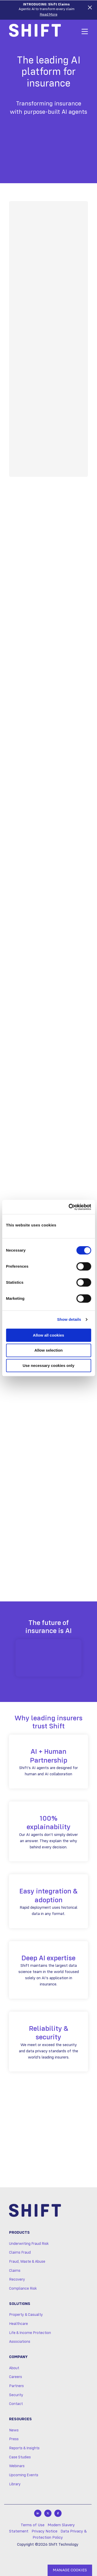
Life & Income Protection (30, 2333)
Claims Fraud (20, 2252)
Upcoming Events (23, 2475)
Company (18, 2357)
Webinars (17, 2466)
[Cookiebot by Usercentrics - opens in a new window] (69, 1207)
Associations (19, 2342)
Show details (69, 1319)
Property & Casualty (26, 2315)
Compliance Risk (23, 2288)
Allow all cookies (48, 1335)
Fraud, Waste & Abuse (27, 2261)
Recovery (17, 2279)
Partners (16, 2386)
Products (19, 2233)
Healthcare (18, 2324)
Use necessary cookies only (48, 1365)
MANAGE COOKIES (70, 2570)
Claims (14, 2271)
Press (14, 2439)
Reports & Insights (24, 2448)
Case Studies (20, 2457)
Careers (15, 2377)
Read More (48, 14)
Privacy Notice (44, 2531)
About (14, 2368)
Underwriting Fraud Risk (29, 2244)
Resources (20, 2419)
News (14, 2430)
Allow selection (48, 1350)
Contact (16, 2404)
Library (15, 2484)
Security (16, 2395)
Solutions (19, 2304)
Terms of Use (32, 2525)
